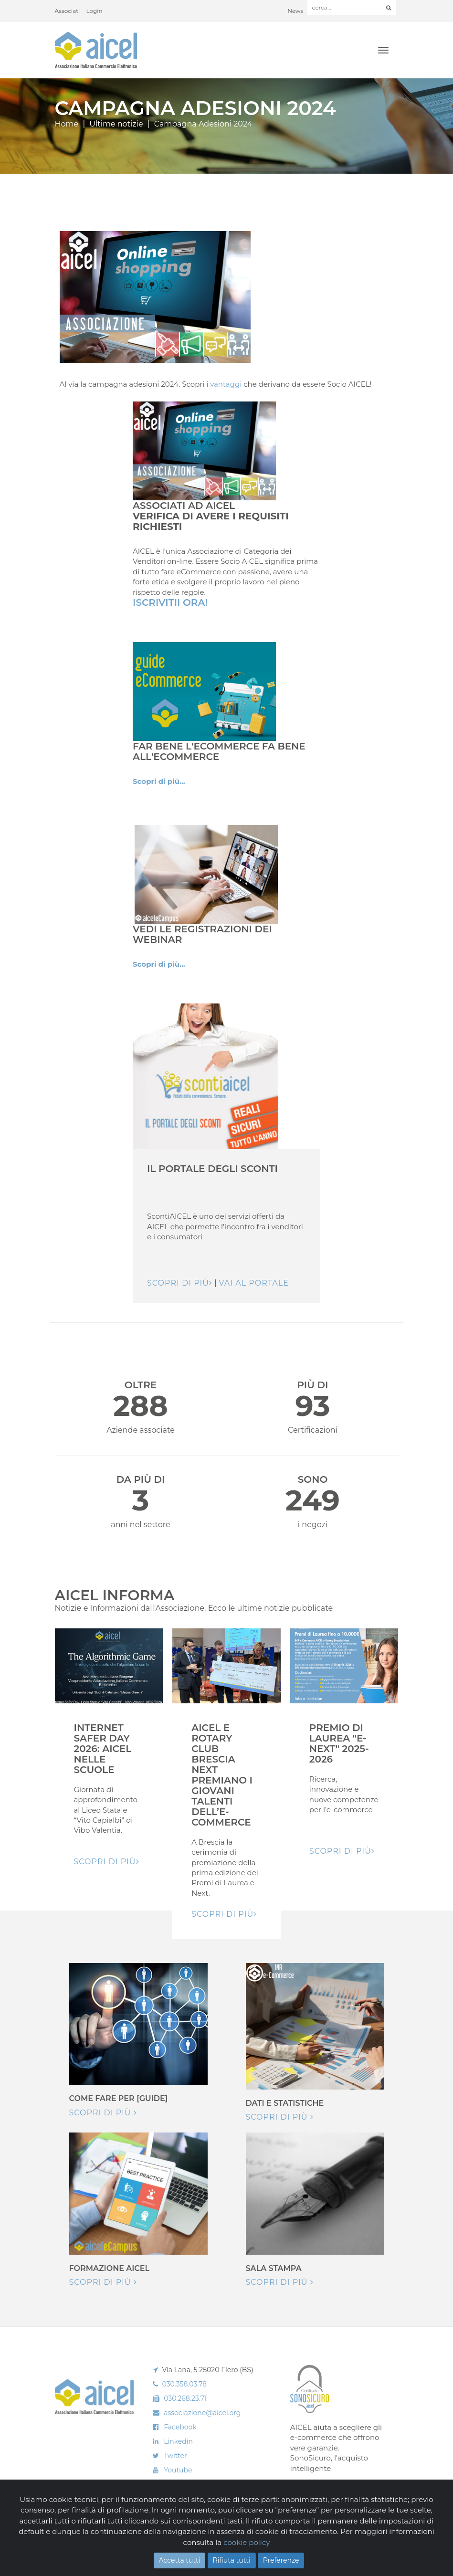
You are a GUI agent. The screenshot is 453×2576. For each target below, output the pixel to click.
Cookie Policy (109, 2552)
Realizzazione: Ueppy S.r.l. (365, 2545)
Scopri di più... (159, 781)
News (295, 10)
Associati (67, 10)
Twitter (175, 2455)
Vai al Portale (254, 1283)
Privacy (140, 2552)
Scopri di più (179, 1283)
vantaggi (226, 384)
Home (67, 123)
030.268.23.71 (185, 2398)
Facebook (180, 2427)
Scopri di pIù (106, 1861)
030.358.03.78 (184, 2384)
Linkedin (178, 2441)
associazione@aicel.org (202, 2412)
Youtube (178, 2470)
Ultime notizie (116, 123)
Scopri (303, 2487)
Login (94, 10)
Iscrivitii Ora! (170, 602)
